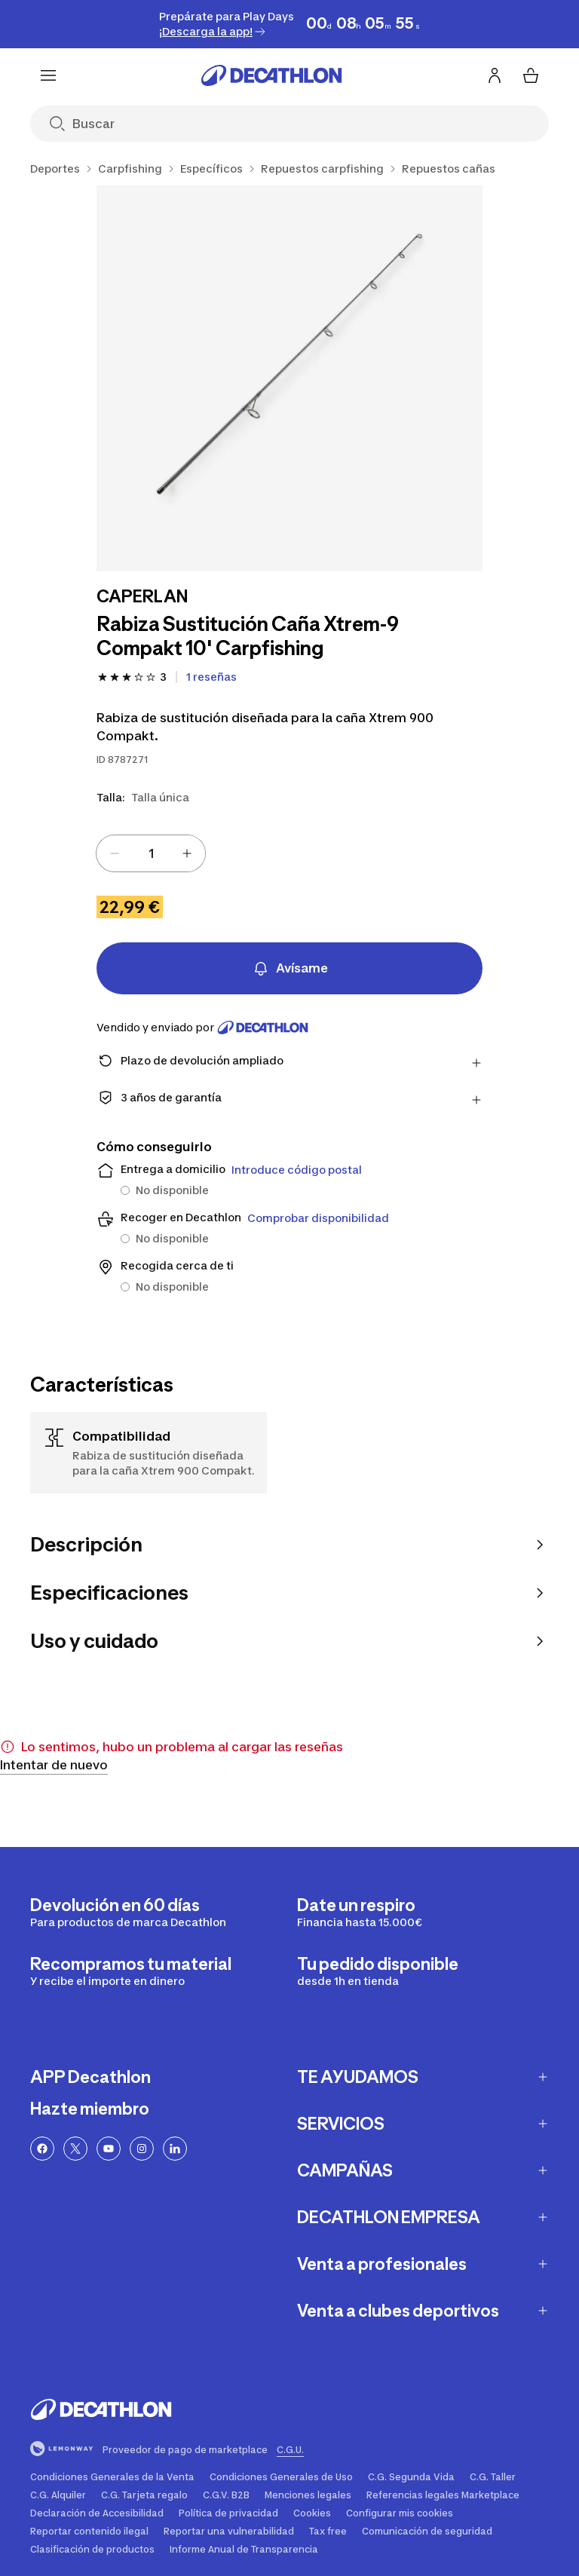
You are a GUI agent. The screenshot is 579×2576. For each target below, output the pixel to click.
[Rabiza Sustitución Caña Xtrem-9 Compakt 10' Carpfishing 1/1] (289, 378)
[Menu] (48, 75)
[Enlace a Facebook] (42, 2148)
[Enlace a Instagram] (142, 2148)
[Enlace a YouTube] (108, 2148)
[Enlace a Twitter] (75, 2148)
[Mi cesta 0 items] (531, 75)
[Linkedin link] (175, 2148)
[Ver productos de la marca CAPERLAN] (142, 597)
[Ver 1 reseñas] (211, 677)
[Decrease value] (114, 853)
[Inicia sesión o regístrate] (494, 75)
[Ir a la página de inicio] (271, 75)
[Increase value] (187, 853)
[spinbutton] (151, 853)
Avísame (290, 969)
